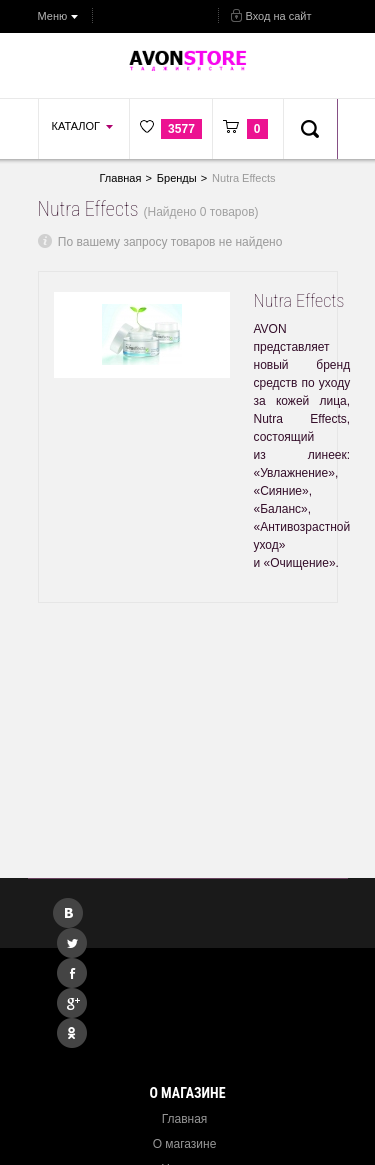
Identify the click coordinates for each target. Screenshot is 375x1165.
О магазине (185, 1144)
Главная (185, 1119)
